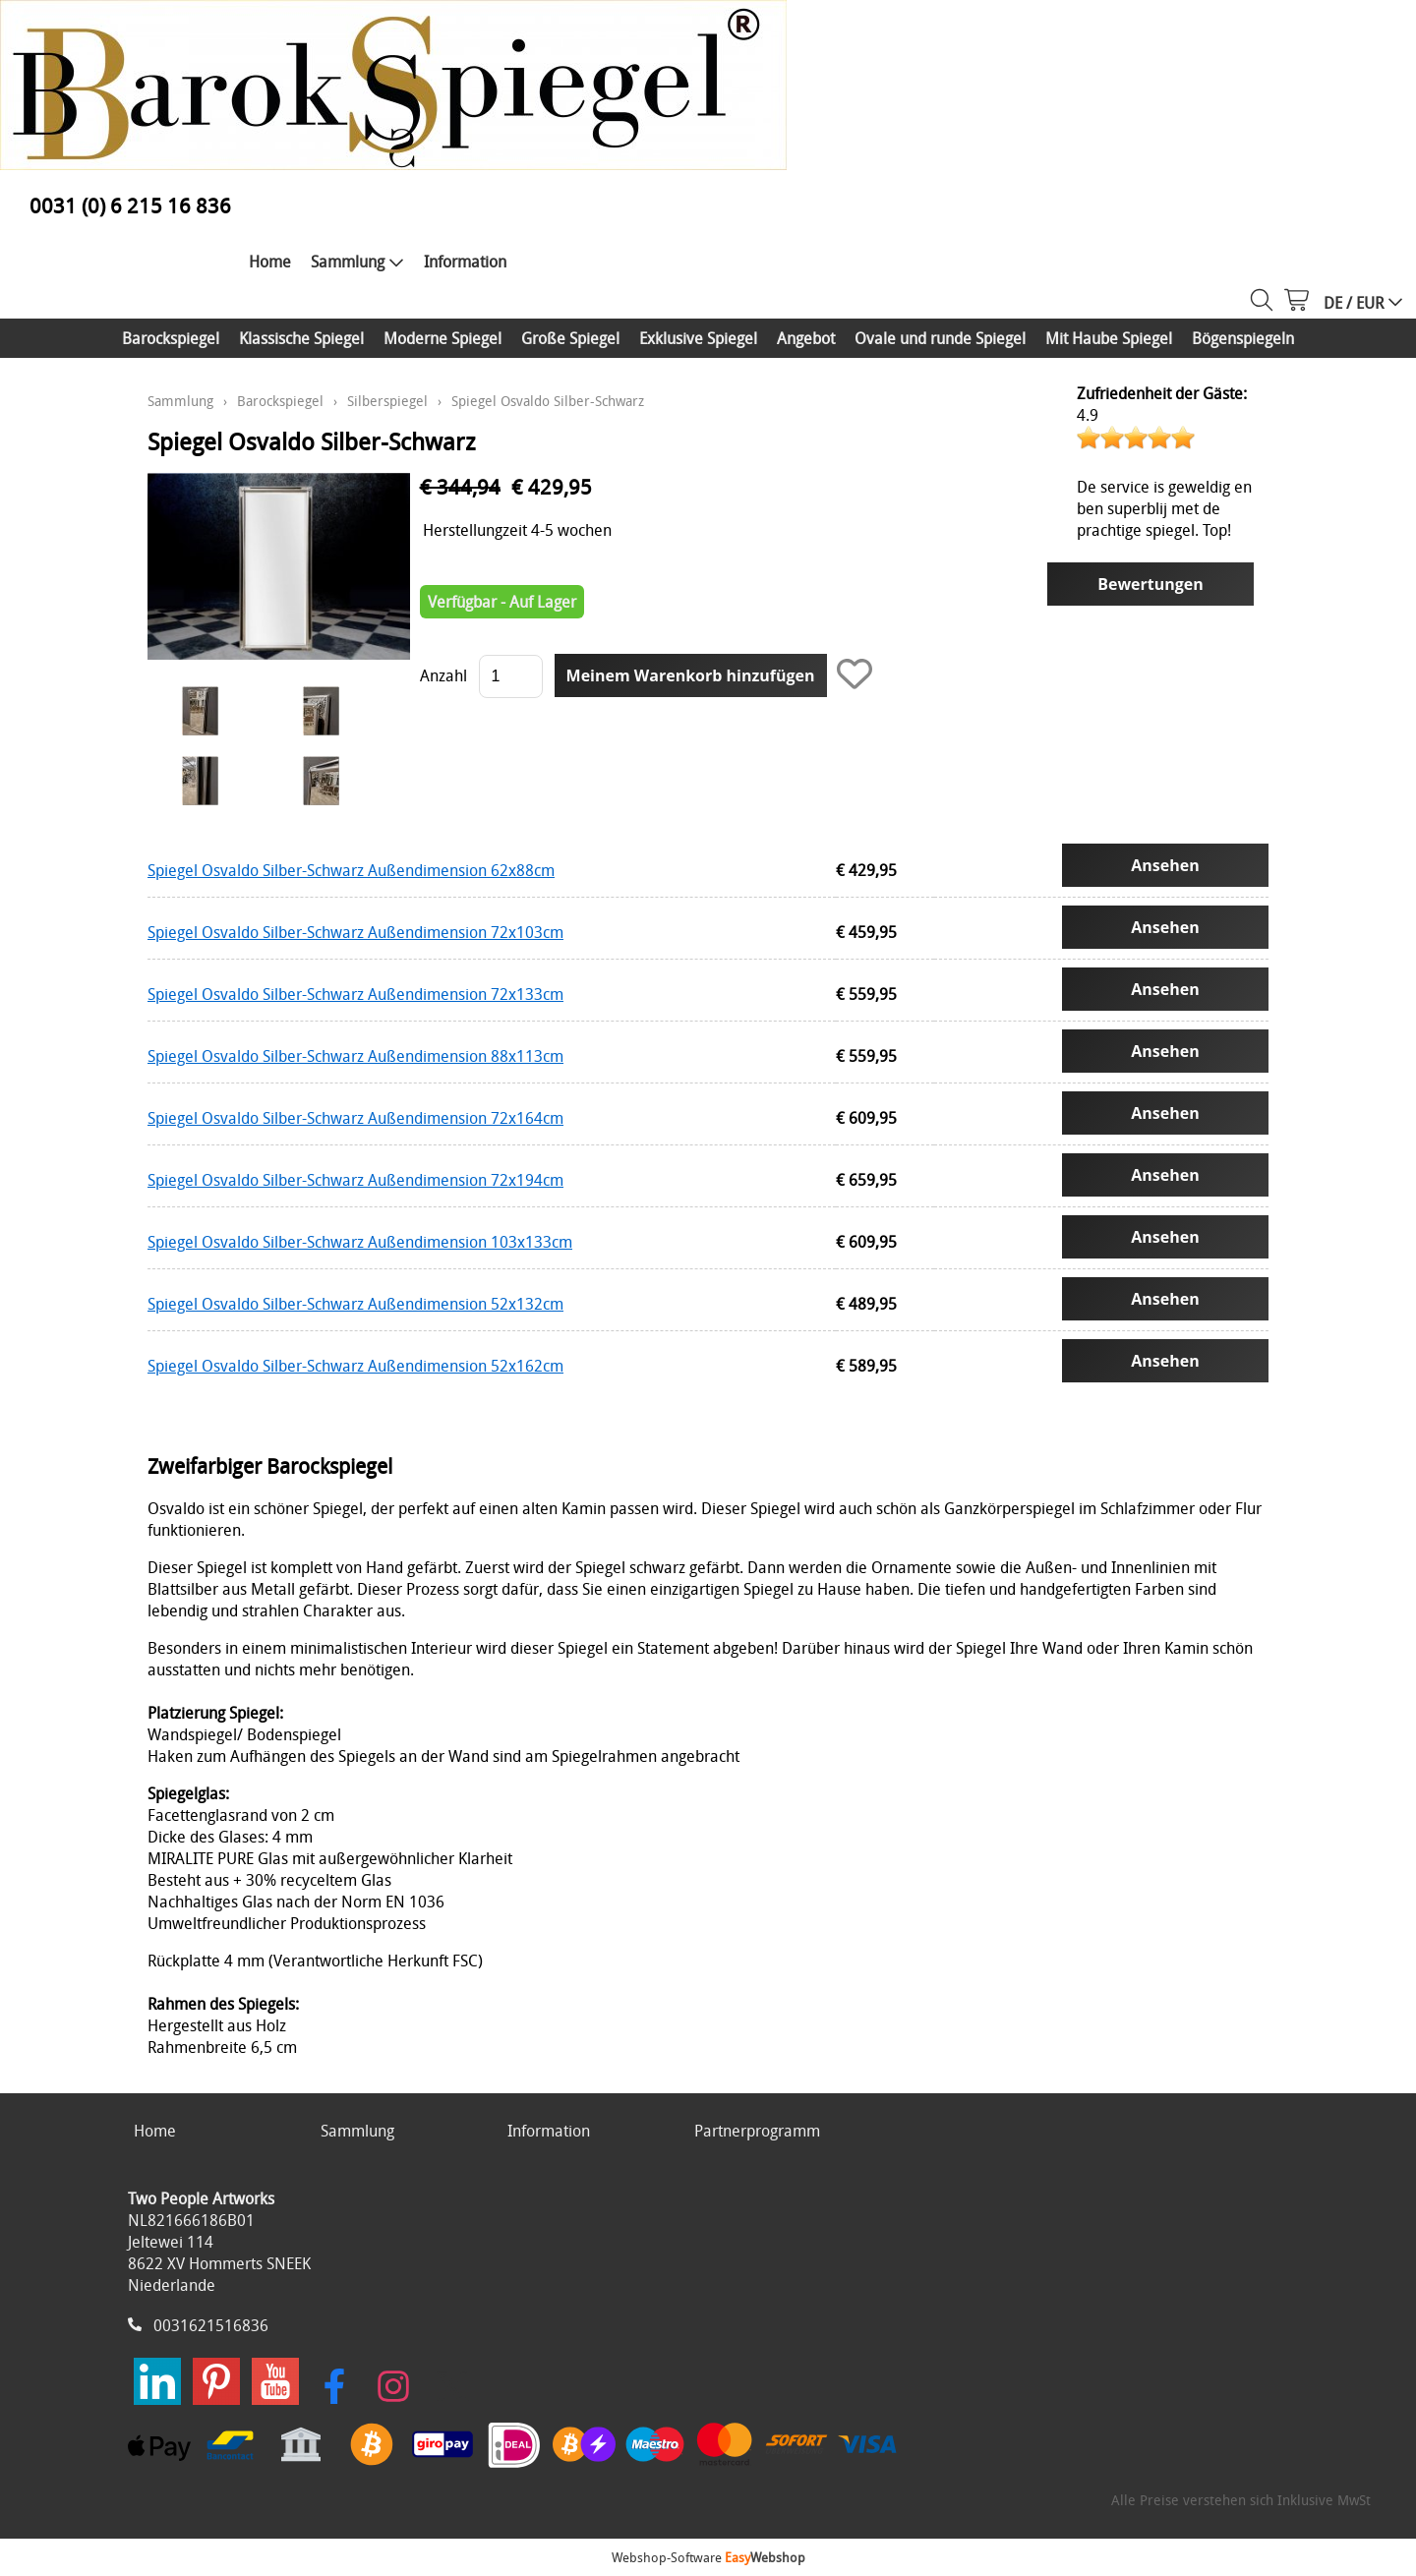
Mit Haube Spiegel (1108, 338)
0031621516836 (210, 2325)
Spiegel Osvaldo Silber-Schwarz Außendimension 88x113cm (355, 1056)
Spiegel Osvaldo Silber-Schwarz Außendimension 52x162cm (355, 1365)
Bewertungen (1150, 584)
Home (270, 261)
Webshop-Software (708, 2557)
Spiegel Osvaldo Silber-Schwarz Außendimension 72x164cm (355, 1118)
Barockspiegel (170, 338)
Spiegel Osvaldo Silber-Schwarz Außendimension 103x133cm (360, 1242)
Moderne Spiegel (443, 338)
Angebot (806, 338)
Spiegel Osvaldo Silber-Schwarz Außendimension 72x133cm (355, 994)
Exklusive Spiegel (698, 338)
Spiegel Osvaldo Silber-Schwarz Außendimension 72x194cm (355, 1180)
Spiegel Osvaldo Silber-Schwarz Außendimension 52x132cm (355, 1304)
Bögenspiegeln (1243, 338)
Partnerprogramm (757, 2130)
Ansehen (1165, 865)
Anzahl (443, 675)
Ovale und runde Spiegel (940, 338)
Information (465, 261)
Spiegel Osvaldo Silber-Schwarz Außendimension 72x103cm (355, 932)
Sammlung (357, 261)
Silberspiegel (387, 400)
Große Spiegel (570, 338)
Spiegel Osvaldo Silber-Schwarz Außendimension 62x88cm (351, 870)
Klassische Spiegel (301, 338)
